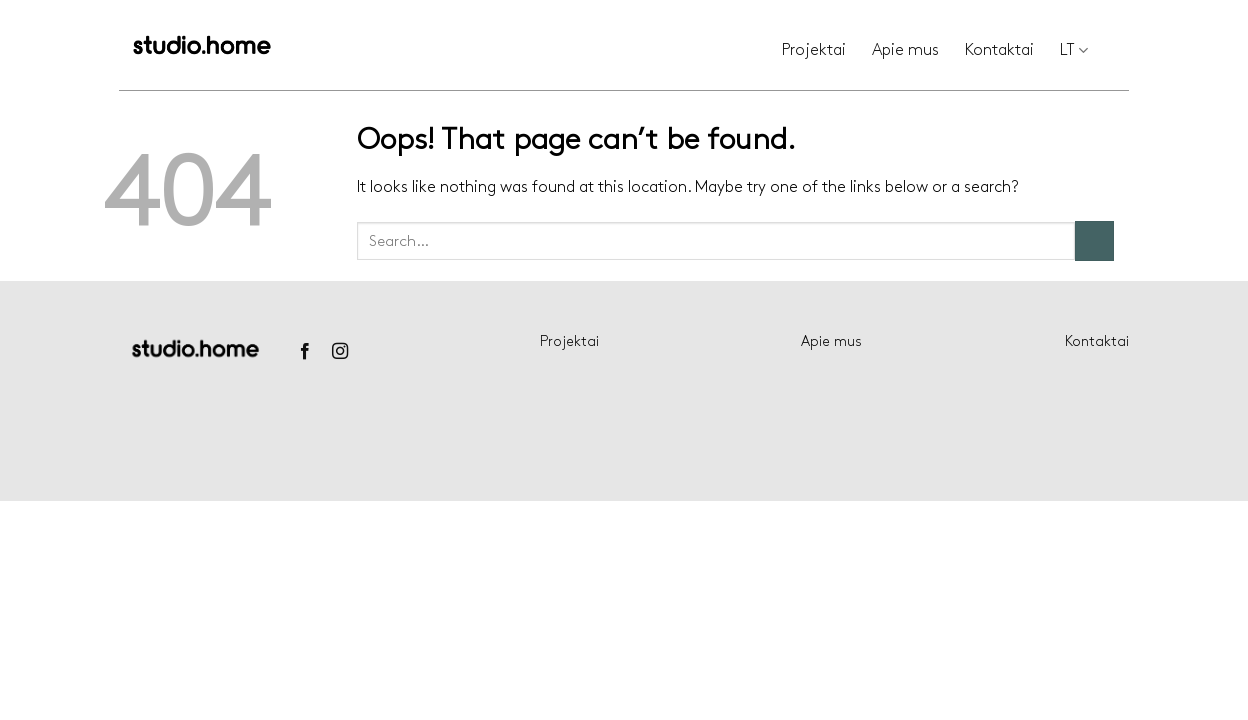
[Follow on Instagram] (340, 352)
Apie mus (905, 50)
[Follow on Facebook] (304, 352)
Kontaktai (999, 50)
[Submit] (1094, 240)
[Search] (1121, 51)
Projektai (814, 50)
